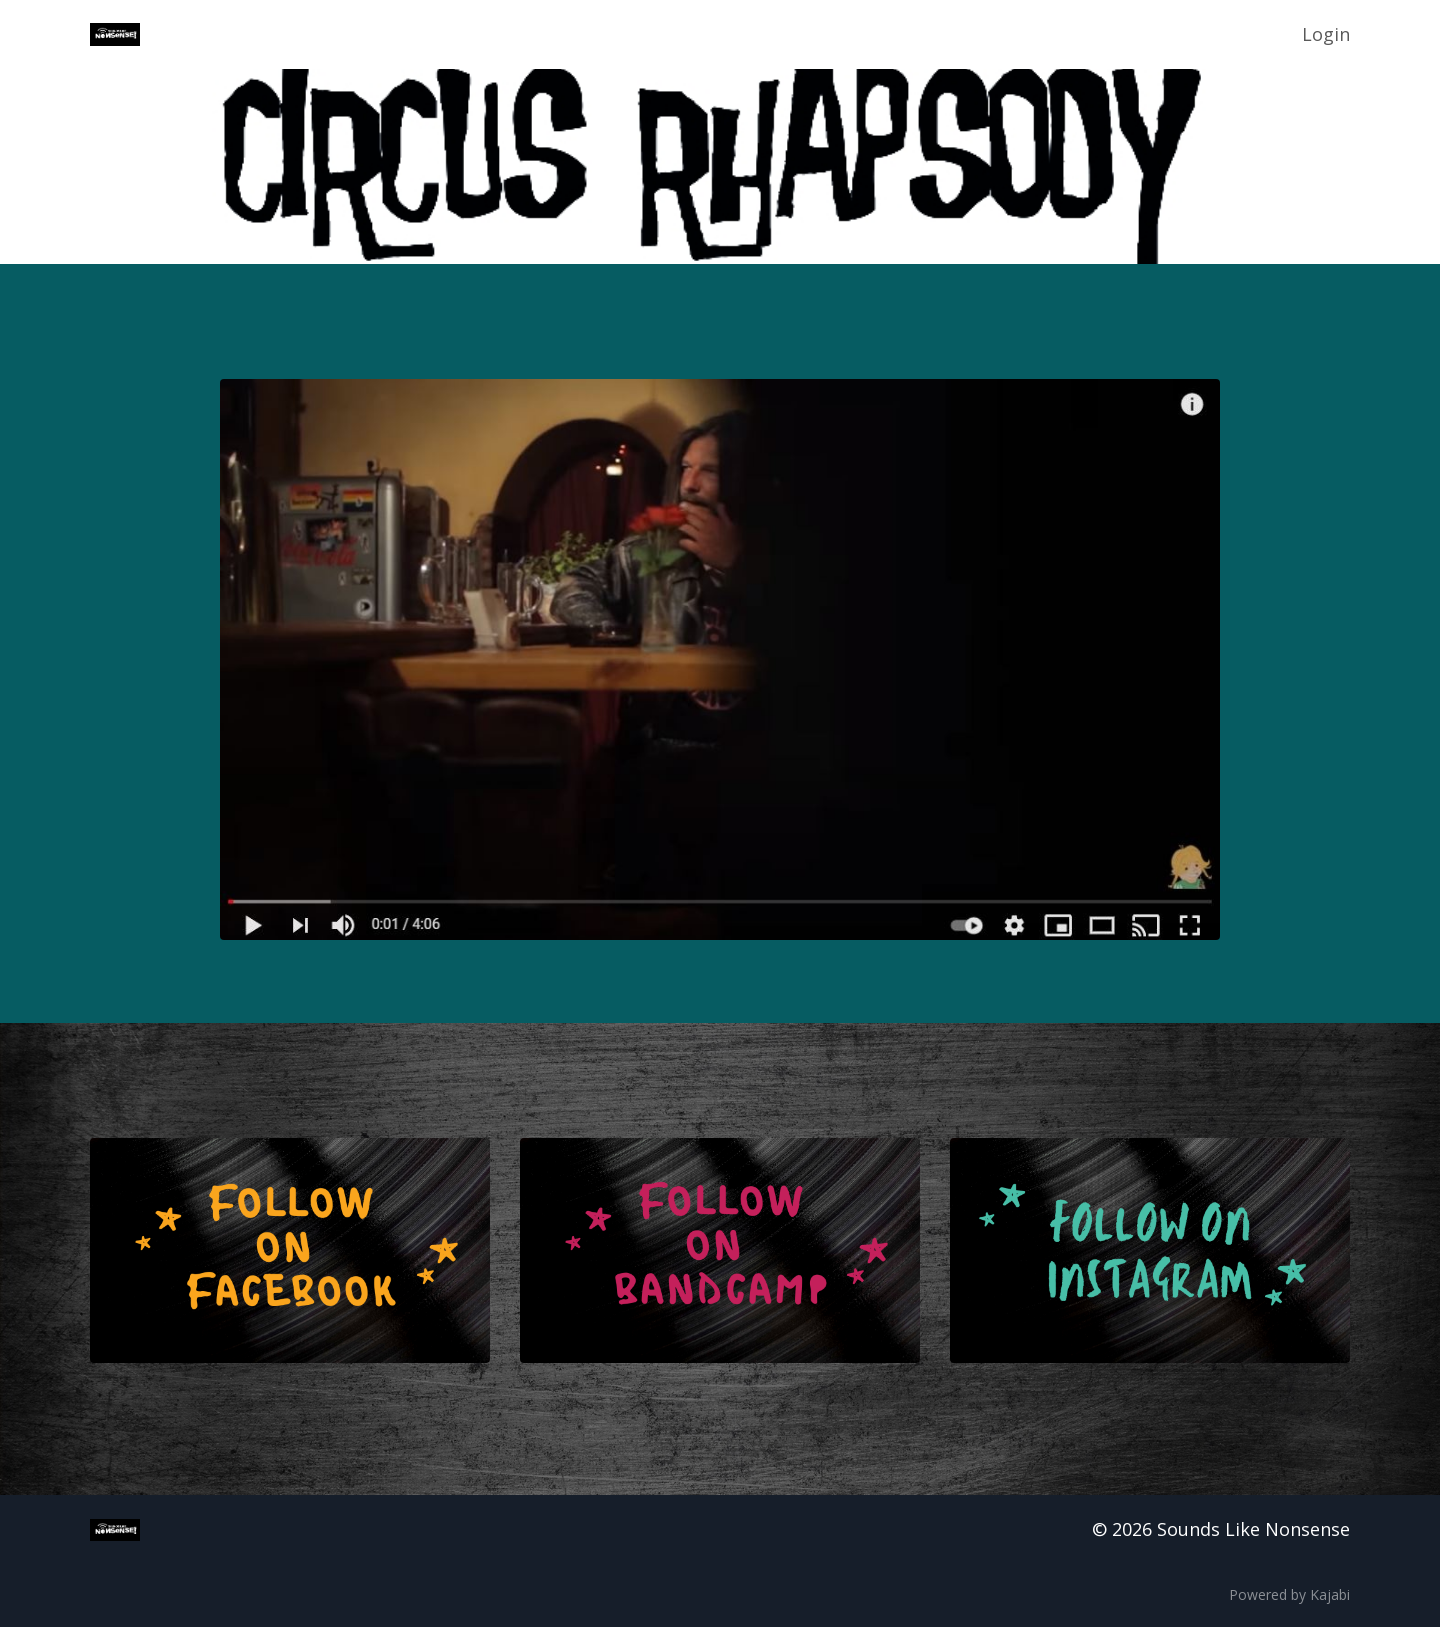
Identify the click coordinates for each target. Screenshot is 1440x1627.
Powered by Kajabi (1289, 1594)
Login (1326, 34)
